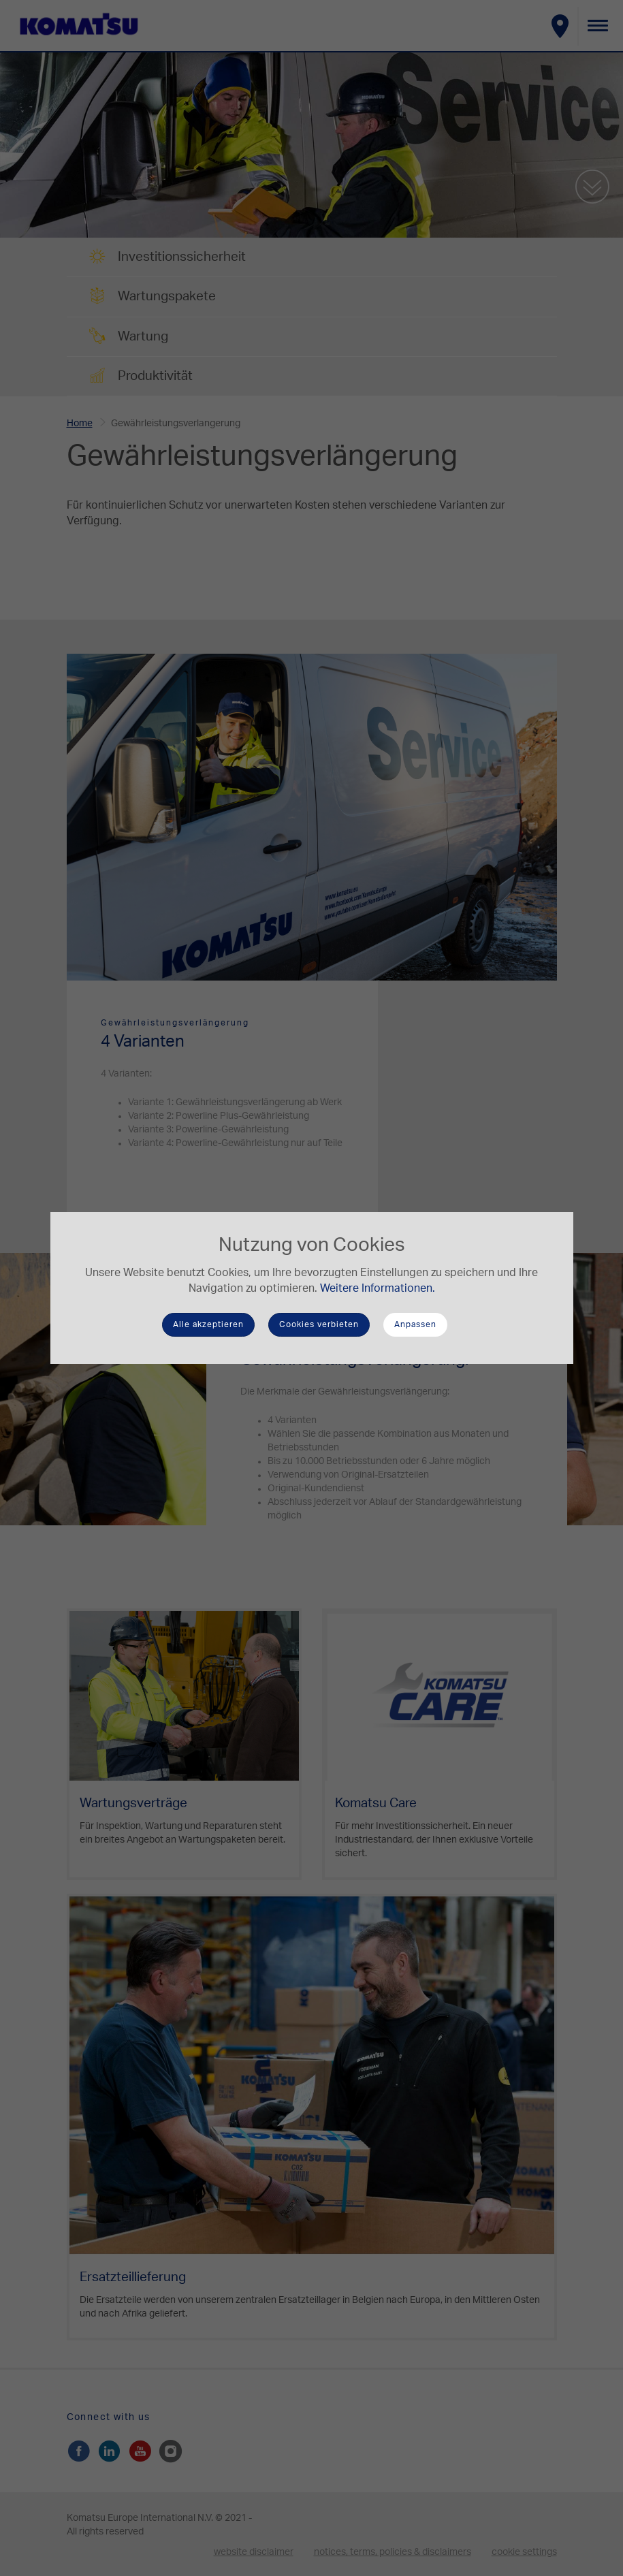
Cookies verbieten (319, 1324)
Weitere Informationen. (377, 1288)
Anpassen (415, 1324)
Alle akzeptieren (208, 1324)
